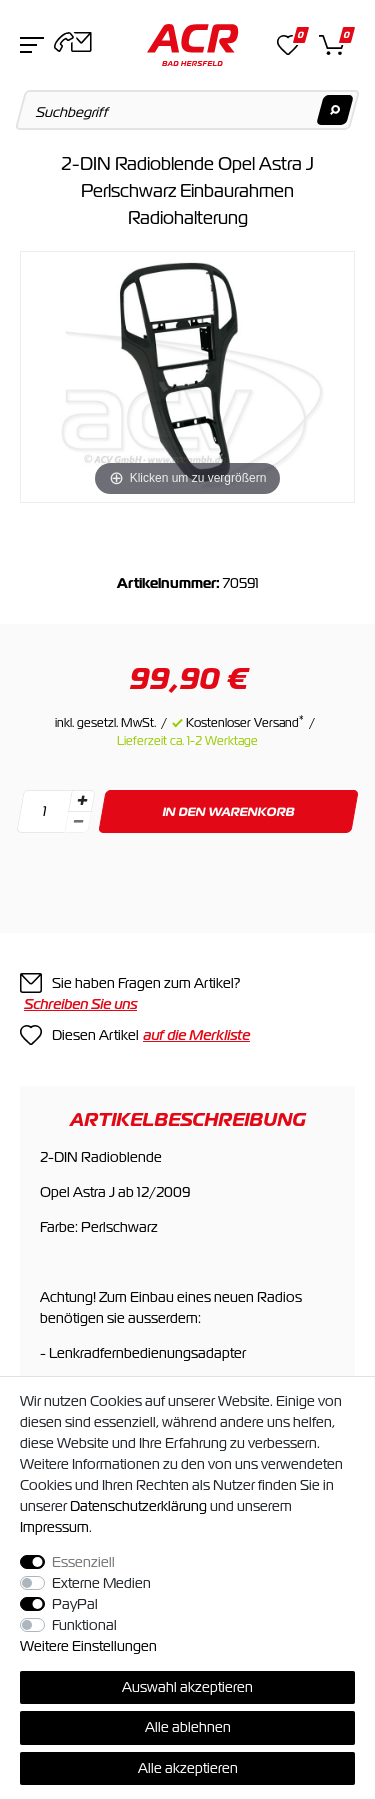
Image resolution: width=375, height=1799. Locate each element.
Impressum (54, 1527)
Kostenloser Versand (245, 723)
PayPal (75, 1604)
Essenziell (83, 1562)
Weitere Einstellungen (88, 1646)
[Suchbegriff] (188, 110)
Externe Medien (101, 1583)
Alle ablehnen (188, 1727)
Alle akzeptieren (188, 1768)
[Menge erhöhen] (82, 801)
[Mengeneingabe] (44, 811)
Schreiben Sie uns (80, 1004)
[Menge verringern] (78, 822)
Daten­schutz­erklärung (138, 1506)
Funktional (84, 1625)
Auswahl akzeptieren (187, 1687)
